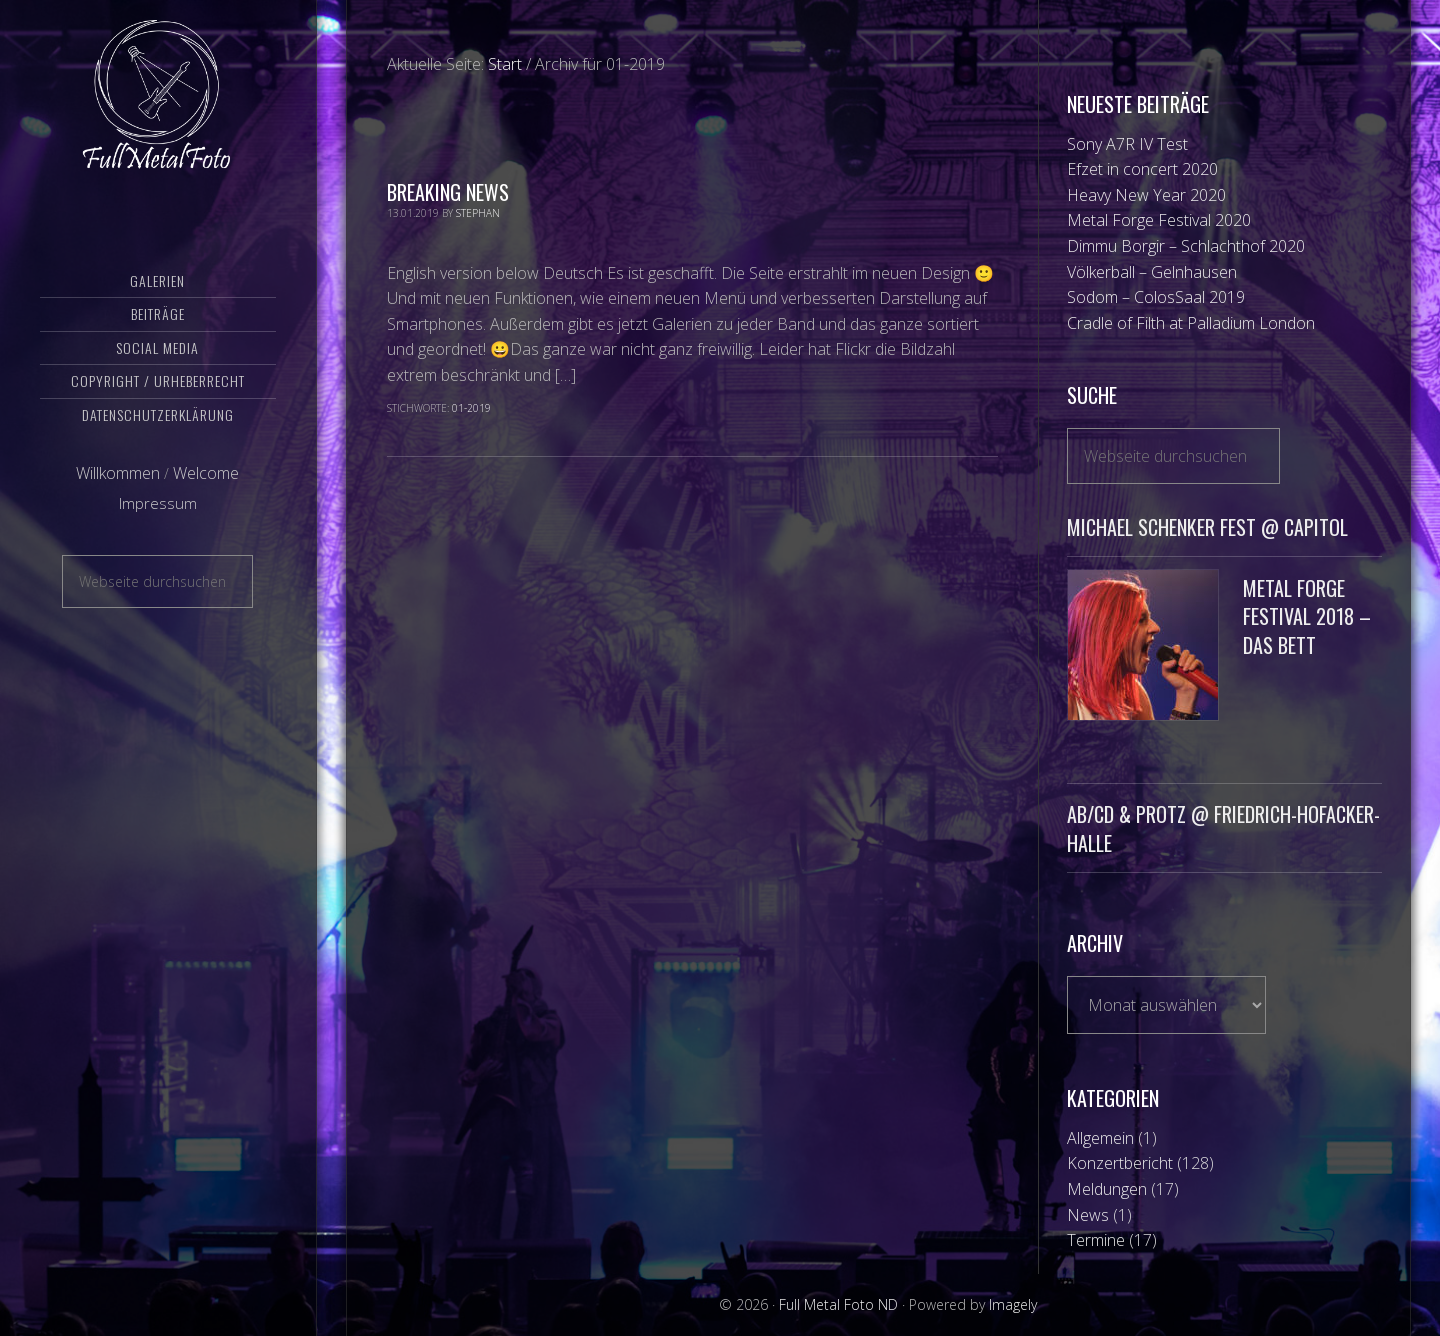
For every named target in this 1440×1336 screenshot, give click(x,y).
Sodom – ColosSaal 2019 (1156, 297)
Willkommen (118, 473)
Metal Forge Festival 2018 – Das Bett (1307, 617)
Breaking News (448, 192)
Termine (1096, 1240)
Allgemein (1100, 1138)
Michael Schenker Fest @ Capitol (1207, 527)
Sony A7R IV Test (1127, 144)
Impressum (158, 503)
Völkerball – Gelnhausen (1152, 272)
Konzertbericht (1120, 1163)
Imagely (1013, 1304)
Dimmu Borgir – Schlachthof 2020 (1186, 246)
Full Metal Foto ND (158, 95)
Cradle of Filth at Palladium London (1191, 323)
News (1088, 1215)
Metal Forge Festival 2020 (1159, 220)
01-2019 (471, 408)
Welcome (206, 473)
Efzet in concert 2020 (1142, 169)
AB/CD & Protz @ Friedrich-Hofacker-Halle (1223, 828)
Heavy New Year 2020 (1146, 195)
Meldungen (1107, 1189)
